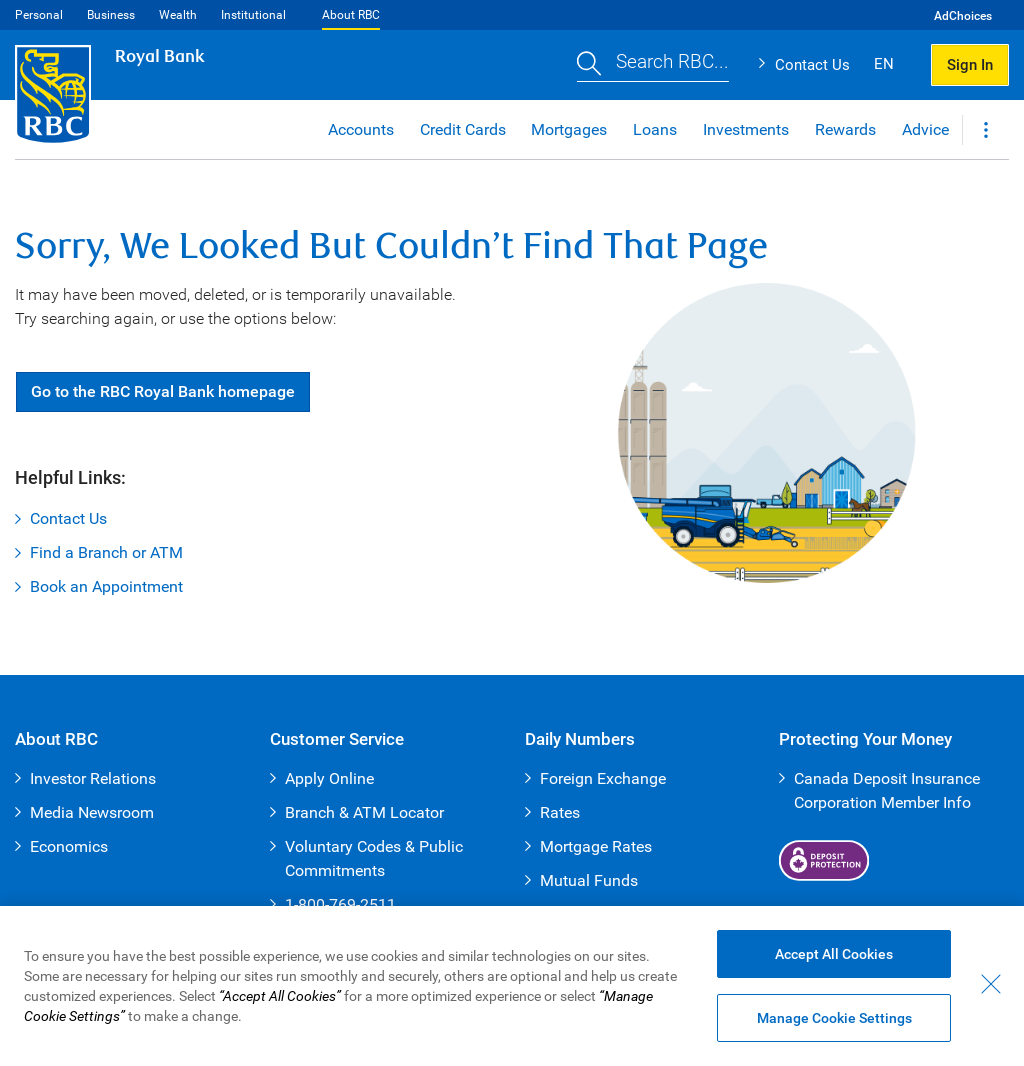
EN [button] (884, 64)
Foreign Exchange (603, 778)
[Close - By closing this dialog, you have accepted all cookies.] (991, 984)
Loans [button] (655, 129)
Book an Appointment (106, 586)
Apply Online (329, 778)
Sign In (970, 65)
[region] (512, 986)
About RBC (351, 15)
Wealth (178, 15)
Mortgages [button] (569, 129)
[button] (653, 65)
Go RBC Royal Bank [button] (163, 391)
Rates (560, 812)
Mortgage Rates (596, 846)
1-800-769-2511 (340, 904)
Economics (69, 846)
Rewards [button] (845, 129)
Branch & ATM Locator (364, 812)
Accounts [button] (361, 129)
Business (111, 15)
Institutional (253, 15)
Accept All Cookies (834, 954)
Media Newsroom (92, 812)
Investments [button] (746, 129)
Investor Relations (93, 778)
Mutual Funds (589, 880)
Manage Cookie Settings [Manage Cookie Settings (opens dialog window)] (834, 1018)
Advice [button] (925, 129)
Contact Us (812, 65)
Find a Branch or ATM (106, 552)
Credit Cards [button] (463, 129)
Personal (39, 15)
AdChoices (963, 16)
